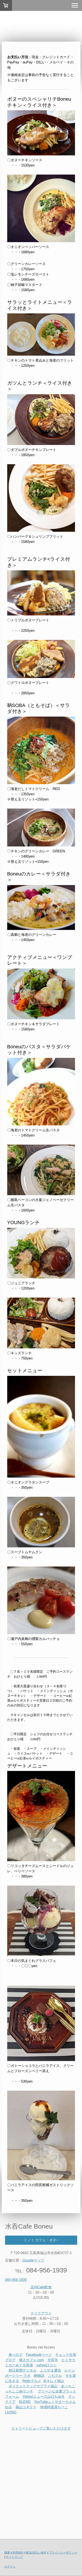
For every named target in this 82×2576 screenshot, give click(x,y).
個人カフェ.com (31, 2360)
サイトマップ (14, 2557)
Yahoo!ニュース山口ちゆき (44, 2396)
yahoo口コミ (47, 2365)
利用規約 (18, 2552)
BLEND (25, 2402)
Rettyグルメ (32, 2381)
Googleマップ (33, 2260)
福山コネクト (26, 2407)
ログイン (10, 2566)
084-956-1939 (16, 2280)
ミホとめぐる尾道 (19, 2365)
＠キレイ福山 (53, 2381)
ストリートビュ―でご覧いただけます (41, 2428)
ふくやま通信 (50, 2370)
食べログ (16, 2355)
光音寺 (52, 2360)
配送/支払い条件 (36, 2552)
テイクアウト (41, 2313)
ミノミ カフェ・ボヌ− (41, 2240)
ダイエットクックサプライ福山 (33, 2386)
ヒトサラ (68, 2360)
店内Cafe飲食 (41, 2287)
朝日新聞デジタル (23, 2370)
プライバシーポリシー (63, 2552)
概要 (7, 2552)
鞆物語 (39, 2375)
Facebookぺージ (39, 2355)
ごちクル (55, 2375)
